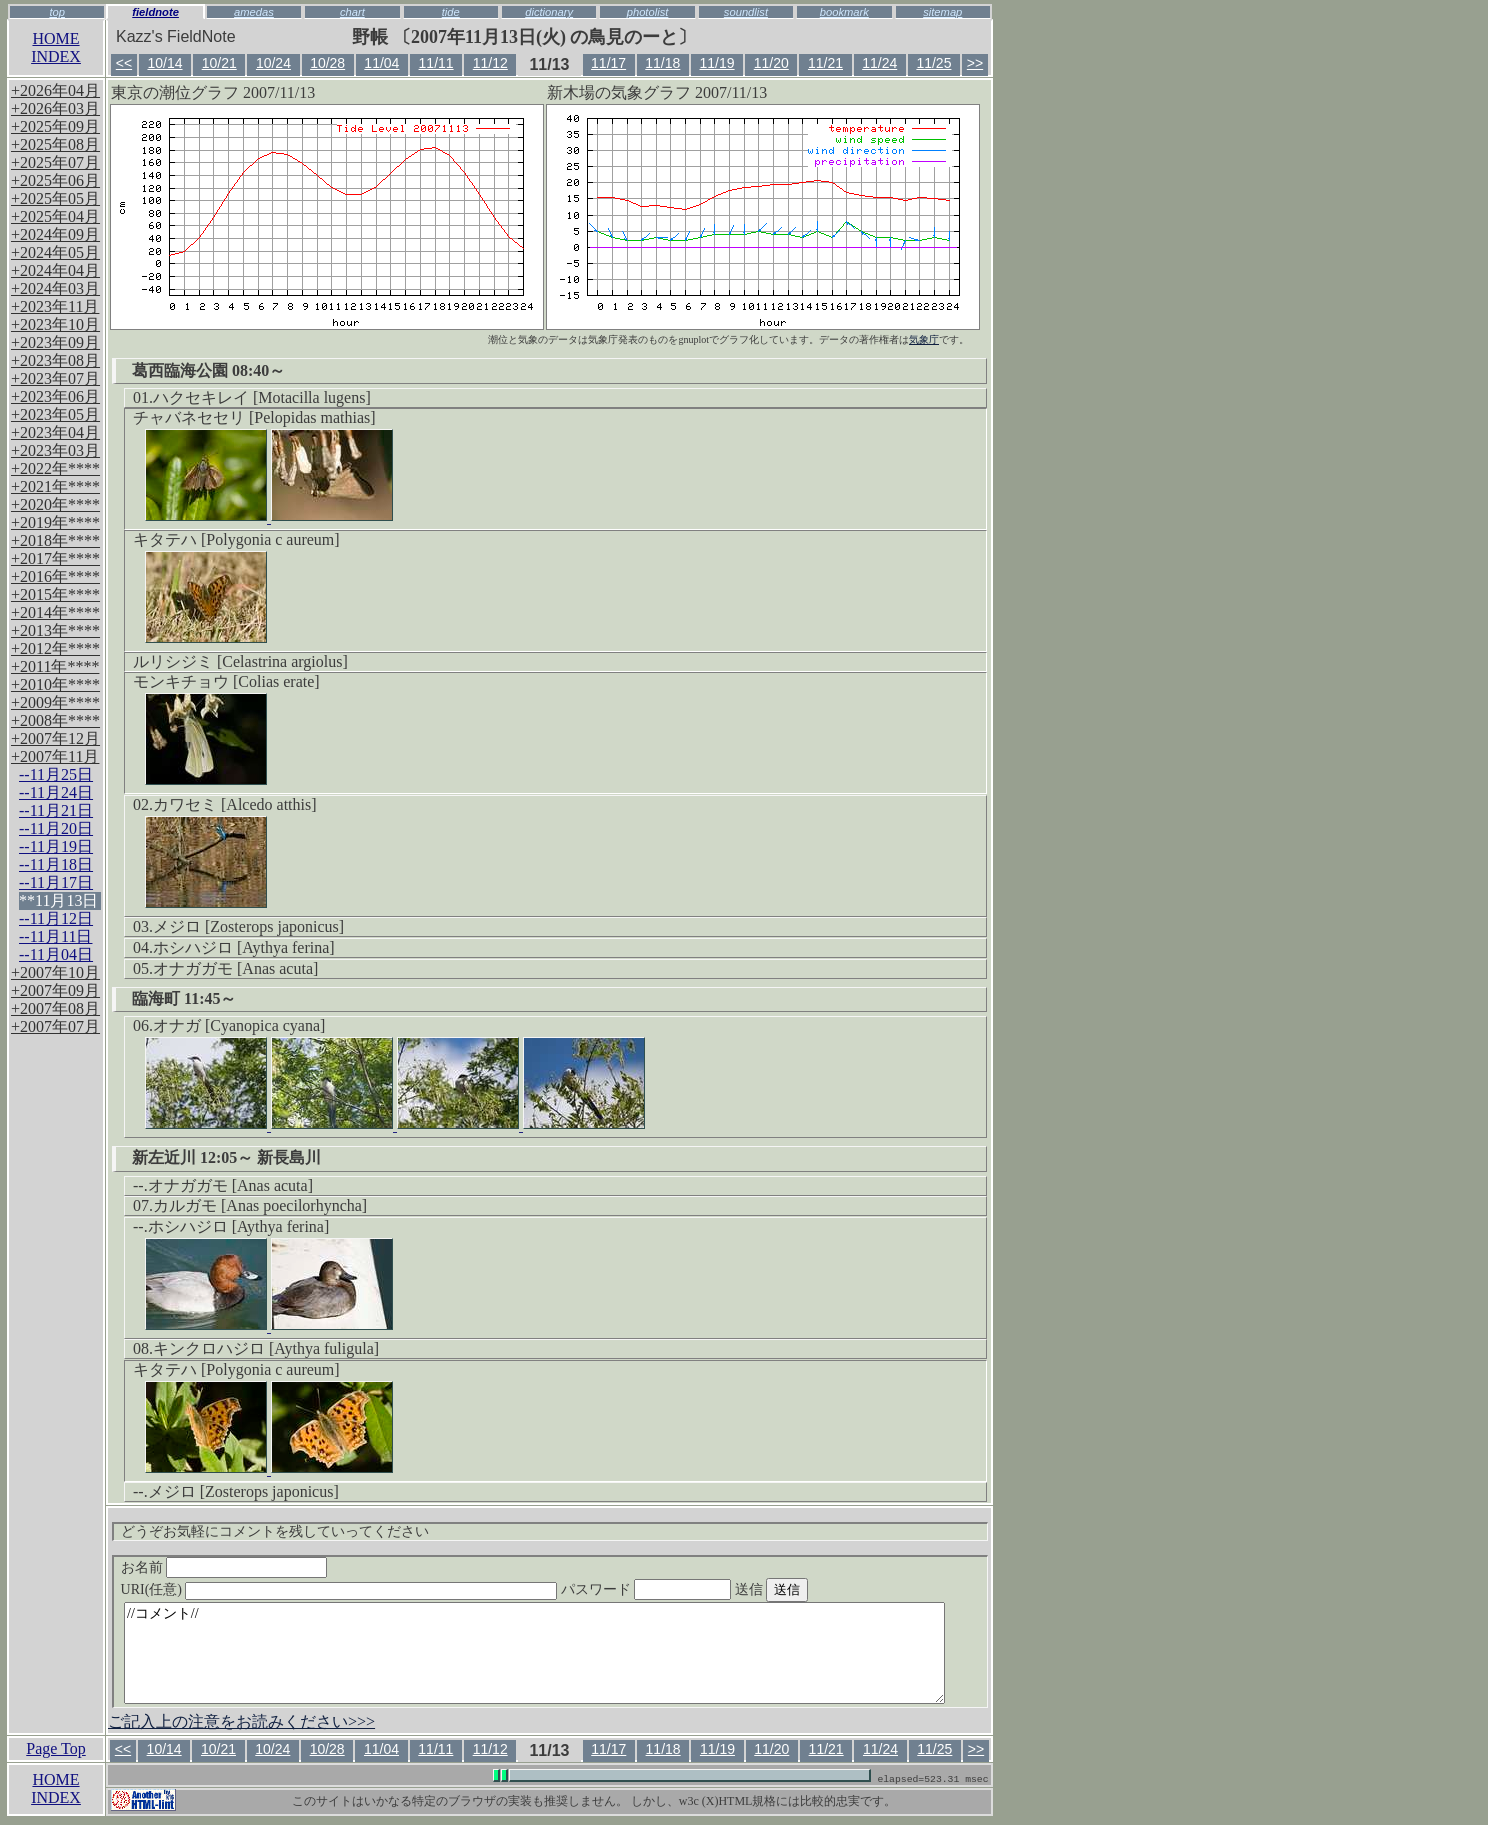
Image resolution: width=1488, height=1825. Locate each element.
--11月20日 (56, 828)
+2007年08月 (55, 1008)
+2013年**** (55, 630)
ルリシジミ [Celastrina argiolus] (240, 661)
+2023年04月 (55, 432)
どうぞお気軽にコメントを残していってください (275, 1531)
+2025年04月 (55, 216)
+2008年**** (55, 720)
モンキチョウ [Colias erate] (226, 681)
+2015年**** (55, 594)
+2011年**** (55, 666)
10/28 (327, 63)
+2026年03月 (55, 108)
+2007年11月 (55, 756)
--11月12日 (56, 918)
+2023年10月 (55, 324)
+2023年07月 (55, 378)
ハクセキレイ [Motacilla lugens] (262, 397)
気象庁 (924, 339)
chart (352, 12)
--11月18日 (56, 864)
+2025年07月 (55, 162)
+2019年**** (55, 522)
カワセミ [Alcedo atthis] (235, 804)
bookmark (844, 12)
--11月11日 (55, 936)
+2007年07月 (55, 1026)
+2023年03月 (55, 450)
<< (124, 63)
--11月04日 (56, 954)
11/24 (879, 63)
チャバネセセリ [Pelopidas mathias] (254, 417)
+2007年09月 (55, 990)
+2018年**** (55, 540)
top (57, 12)
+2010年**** (55, 684)
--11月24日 (56, 792)
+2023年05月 (55, 414)
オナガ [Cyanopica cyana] (239, 1025)
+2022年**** (55, 468)
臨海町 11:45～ (184, 998)
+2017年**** (55, 558)
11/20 (771, 63)
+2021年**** (55, 486)
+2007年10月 (55, 972)
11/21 (825, 63)
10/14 (164, 63)
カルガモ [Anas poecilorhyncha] (260, 1205)
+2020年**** (55, 504)
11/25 (933, 63)
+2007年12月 (55, 738)
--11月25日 (56, 774)
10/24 (273, 63)
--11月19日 (56, 846)
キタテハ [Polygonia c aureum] (236, 539)
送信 (809, 1589)
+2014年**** (55, 612)
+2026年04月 (55, 90)
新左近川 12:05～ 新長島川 (226, 1157)
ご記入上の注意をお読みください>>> (241, 1721)
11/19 (717, 63)
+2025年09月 (55, 126)
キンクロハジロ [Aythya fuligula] (266, 1348)
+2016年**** (55, 576)
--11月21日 (56, 810)
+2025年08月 (55, 144)
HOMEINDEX (56, 47)
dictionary (549, 12)
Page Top (55, 1748)
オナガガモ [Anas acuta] (235, 968)
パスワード (685, 1589)
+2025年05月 (55, 198)
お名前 (224, 1567)
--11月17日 (56, 882)
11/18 (662, 63)
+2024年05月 (55, 252)
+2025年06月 (55, 180)
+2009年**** (55, 702)
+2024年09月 (55, 234)
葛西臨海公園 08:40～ (208, 370)
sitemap (942, 12)
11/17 (608, 63)
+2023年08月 (55, 360)
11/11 (436, 63)
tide (451, 12)
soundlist (746, 12)
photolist (648, 12)
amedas (254, 12)
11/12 (490, 63)
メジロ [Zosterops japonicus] (248, 926)
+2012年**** (55, 648)
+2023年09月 (55, 342)
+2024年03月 (55, 288)
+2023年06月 (55, 396)
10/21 (219, 63)
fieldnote (155, 12)
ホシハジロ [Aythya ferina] (244, 947)
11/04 (381, 63)
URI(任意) (359, 1589)
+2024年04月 (55, 270)
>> (975, 63)
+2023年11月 (55, 306)
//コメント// (534, 1653)
